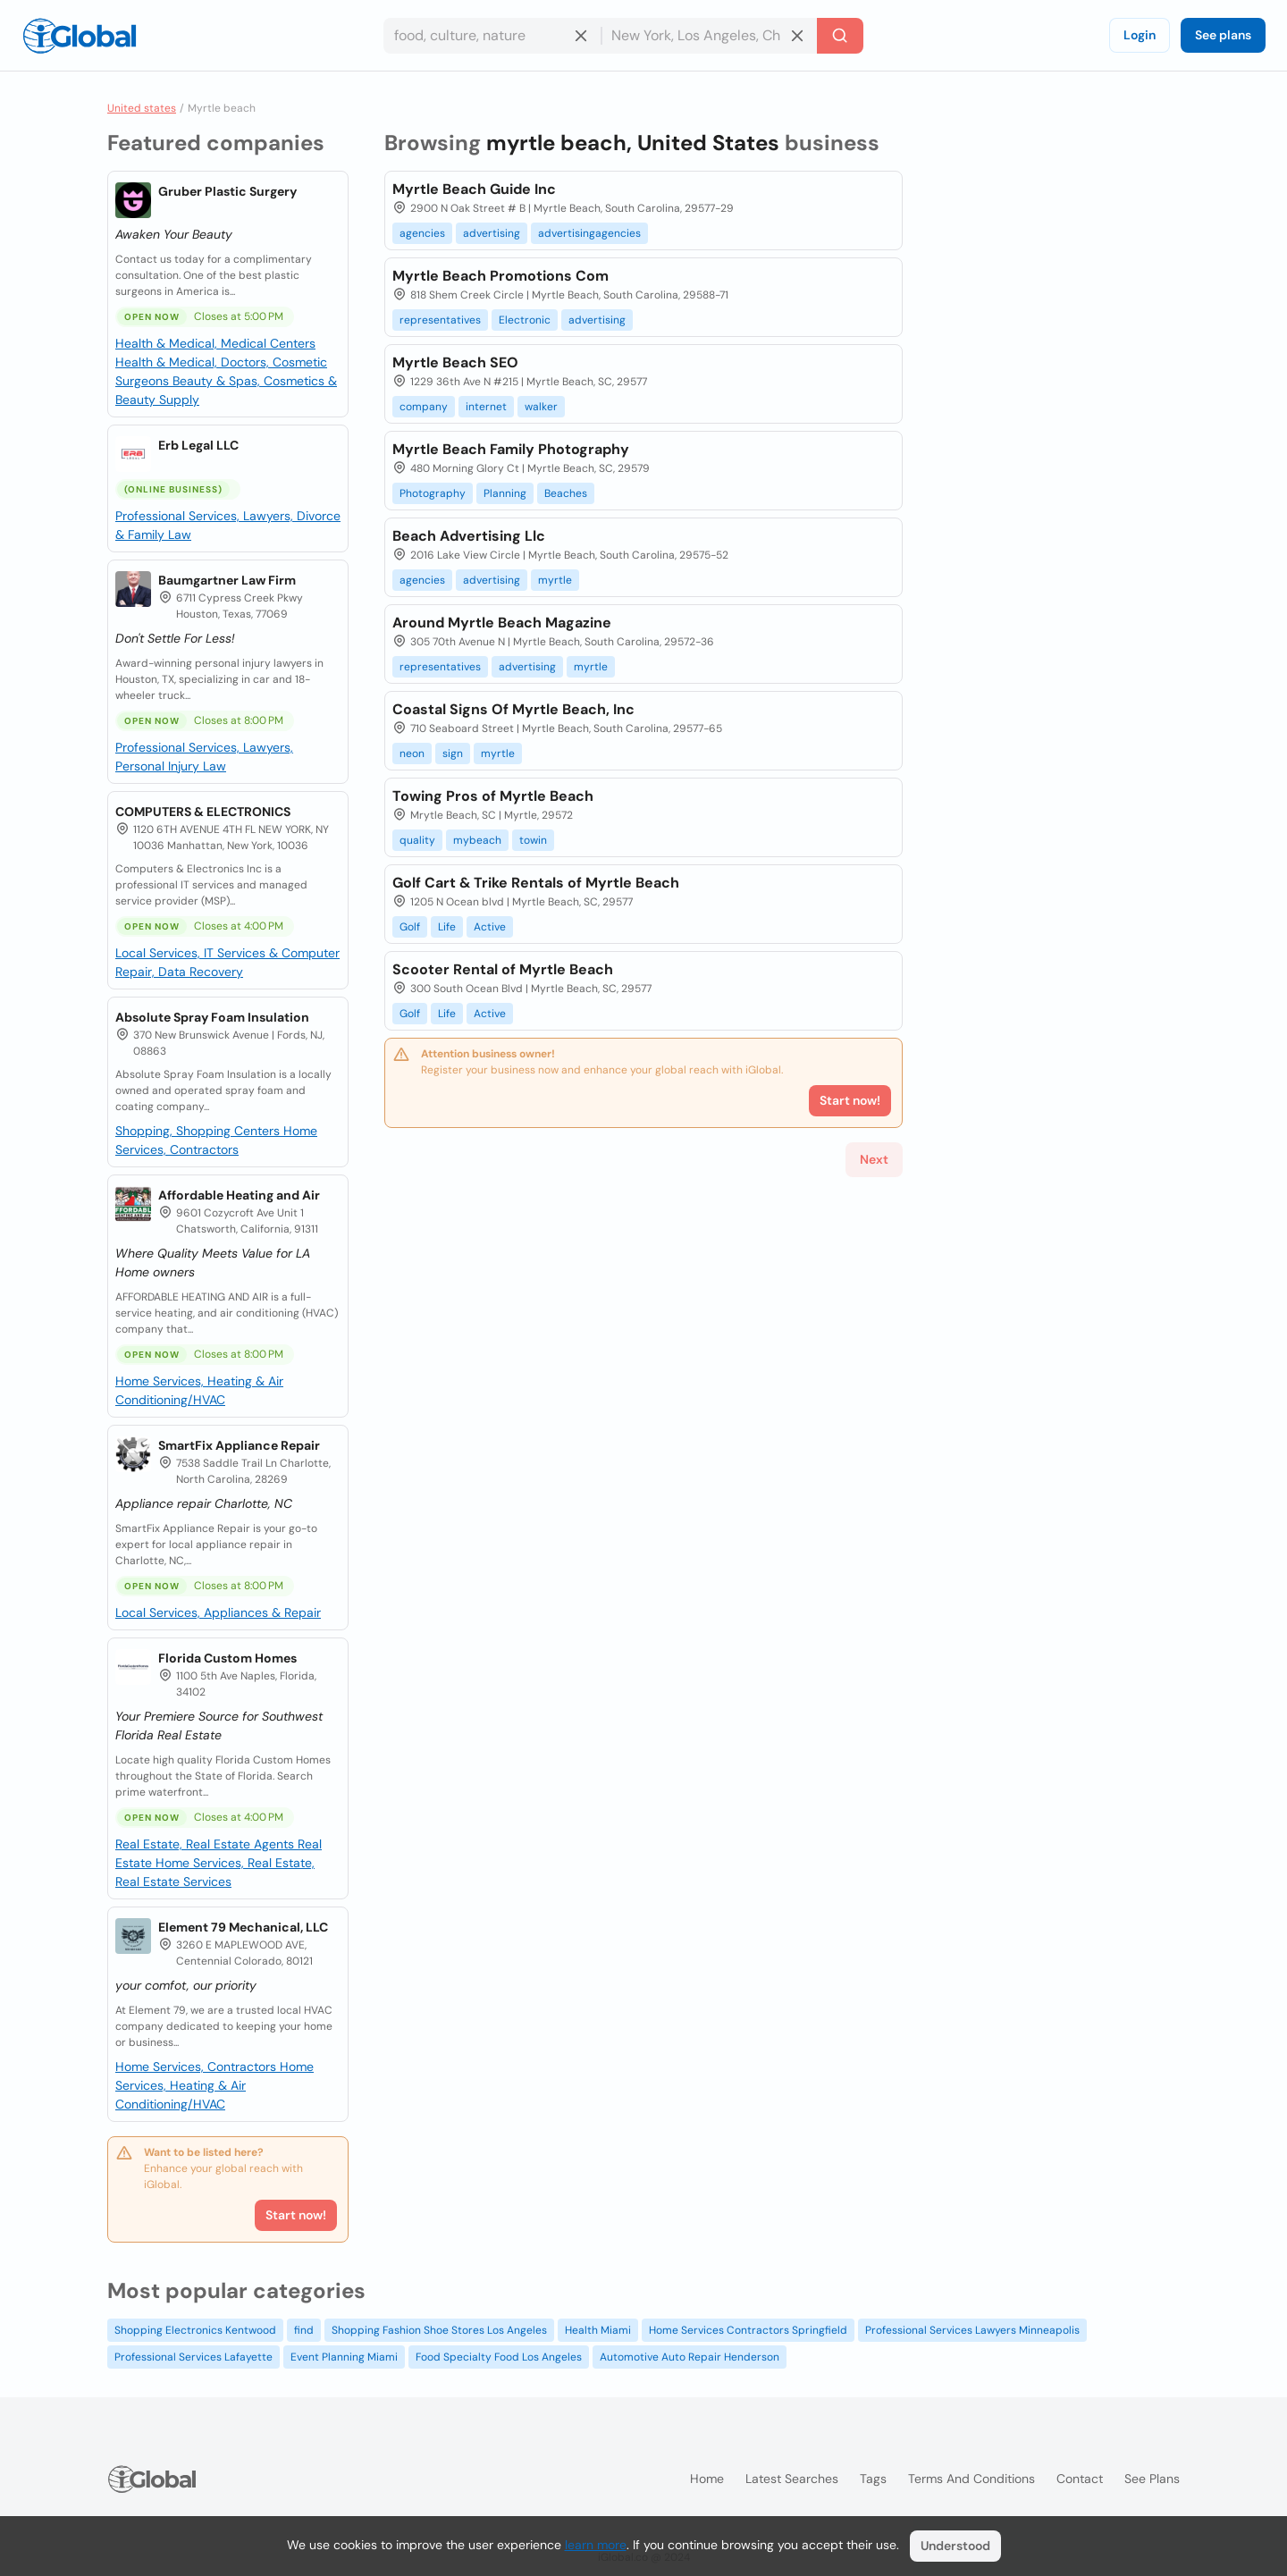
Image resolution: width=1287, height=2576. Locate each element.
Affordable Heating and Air (239, 1195)
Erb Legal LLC (198, 445)
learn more (596, 2545)
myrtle (555, 580)
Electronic (525, 320)
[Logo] (79, 36)
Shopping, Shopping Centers (199, 1131)
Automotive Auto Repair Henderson (689, 2357)
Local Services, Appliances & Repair (218, 1612)
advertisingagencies (589, 233)
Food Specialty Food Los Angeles (499, 2357)
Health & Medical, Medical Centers (215, 343)
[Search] (840, 36)
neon (412, 753)
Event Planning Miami (344, 2357)
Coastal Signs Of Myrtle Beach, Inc (513, 709)
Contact (1079, 2479)
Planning (505, 493)
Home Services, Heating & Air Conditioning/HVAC (214, 2085)
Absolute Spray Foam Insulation (212, 1017)
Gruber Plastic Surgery (227, 191)
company (424, 407)
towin (533, 840)
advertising (491, 233)
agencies (422, 233)
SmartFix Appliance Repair (239, 1445)
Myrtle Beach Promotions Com (500, 275)
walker (541, 407)
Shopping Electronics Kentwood (195, 2330)
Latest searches (791, 2479)
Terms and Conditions (971, 2479)
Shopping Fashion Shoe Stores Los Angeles (439, 2330)
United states (141, 108)
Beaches (565, 493)
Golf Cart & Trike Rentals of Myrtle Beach (535, 882)
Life (447, 927)
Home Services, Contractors (197, 2066)
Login (1139, 35)
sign (452, 753)
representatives (440, 320)
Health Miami (598, 2330)
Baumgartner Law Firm (227, 580)
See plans (1223, 35)
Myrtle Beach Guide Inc (474, 189)
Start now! (295, 2215)
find (304, 2330)
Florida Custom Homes (227, 1658)
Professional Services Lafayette (193, 2357)
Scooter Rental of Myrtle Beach (502, 969)
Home (707, 2479)
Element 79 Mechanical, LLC (243, 1927)
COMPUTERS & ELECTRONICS (202, 812)
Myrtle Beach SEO (455, 362)
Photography (433, 493)
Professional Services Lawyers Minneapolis (972, 2330)
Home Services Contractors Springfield (748, 2330)
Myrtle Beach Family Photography (510, 449)
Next (874, 1159)
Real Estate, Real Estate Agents (206, 1844)
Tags (873, 2479)
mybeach (477, 840)
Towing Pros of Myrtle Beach (492, 796)
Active (490, 927)
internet (486, 407)
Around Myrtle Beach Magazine (501, 622)
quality (417, 840)
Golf (410, 927)
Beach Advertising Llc (468, 535)
